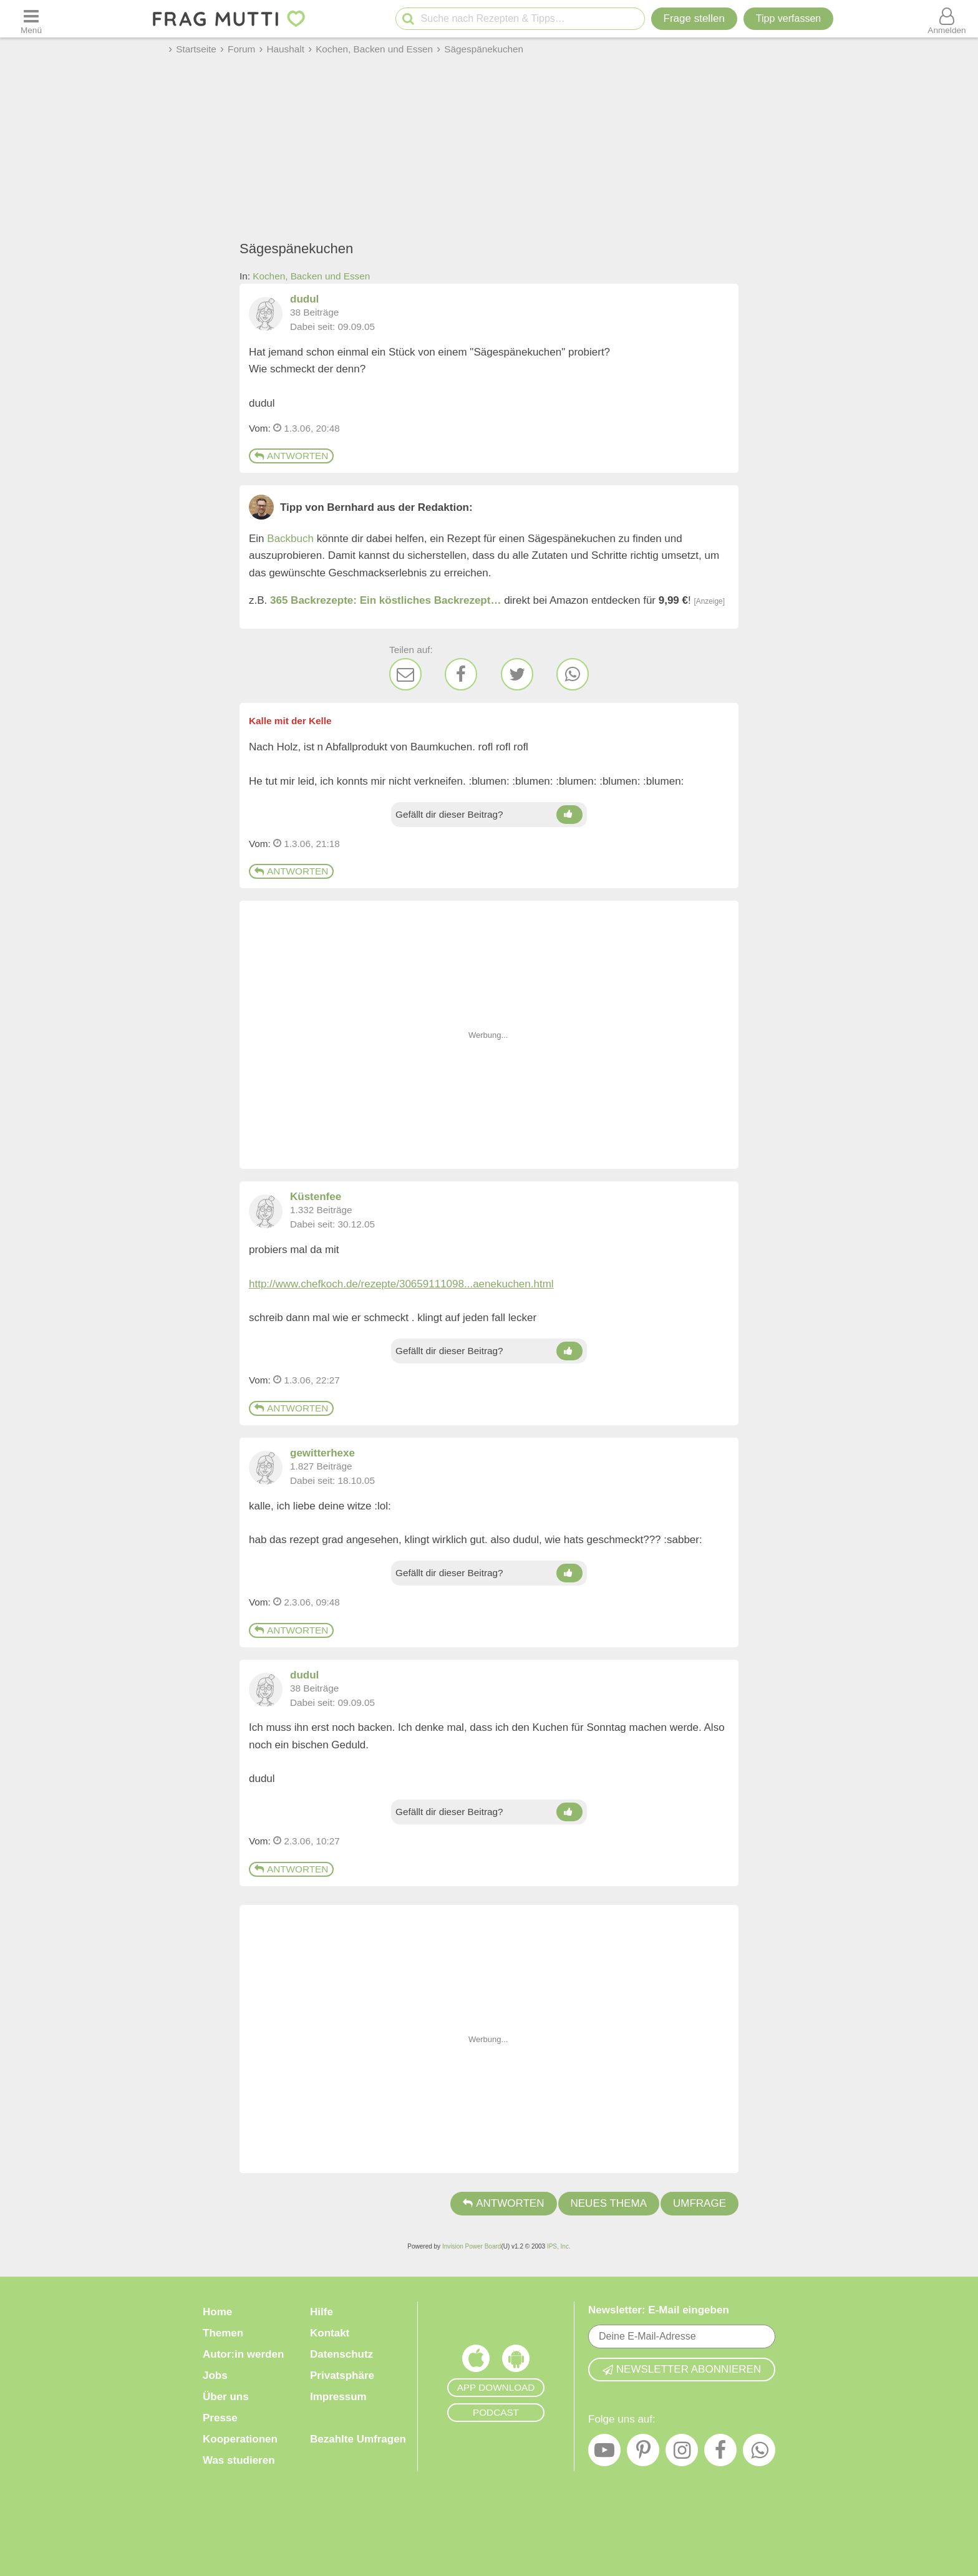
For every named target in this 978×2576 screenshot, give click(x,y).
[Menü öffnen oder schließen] (31, 18)
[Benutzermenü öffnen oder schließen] (947, 18)
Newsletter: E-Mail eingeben (658, 2310)
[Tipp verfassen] (788, 18)
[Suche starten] (408, 19)
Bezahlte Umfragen (358, 2439)
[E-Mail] (405, 674)
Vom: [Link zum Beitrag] (260, 428)
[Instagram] (682, 2453)
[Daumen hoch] (569, 814)
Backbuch (290, 539)
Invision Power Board (471, 2246)
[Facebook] (461, 674)
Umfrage (699, 2203)
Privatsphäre (342, 2375)
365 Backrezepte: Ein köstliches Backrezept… (385, 600)
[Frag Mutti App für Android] (516, 2361)
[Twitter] (517, 674)
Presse (220, 2418)
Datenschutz (341, 2354)
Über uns (226, 2397)
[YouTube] (604, 2453)
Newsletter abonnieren (682, 2369)
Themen (223, 2333)
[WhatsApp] (572, 674)
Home (217, 2312)
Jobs (215, 2375)
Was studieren (239, 2460)
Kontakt (329, 2333)
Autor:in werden (243, 2354)
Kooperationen (240, 2439)
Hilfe (321, 2312)
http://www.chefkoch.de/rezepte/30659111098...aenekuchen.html (401, 1284)
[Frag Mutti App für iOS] (476, 2361)
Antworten (291, 455)
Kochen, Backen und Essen (311, 276)
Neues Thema (609, 2203)
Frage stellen (694, 18)
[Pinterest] (643, 2453)
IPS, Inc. (559, 2246)
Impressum (338, 2397)
